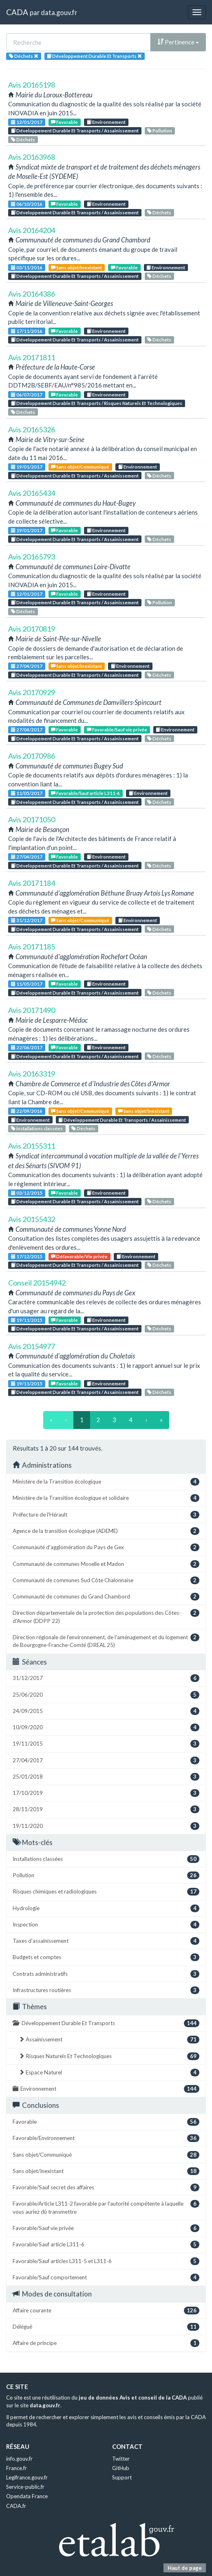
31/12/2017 (26, 920)
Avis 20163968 (31, 156)
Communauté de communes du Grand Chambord (106, 1597)
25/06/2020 (106, 1695)
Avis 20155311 (31, 1145)
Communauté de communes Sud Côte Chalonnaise (106, 1580)
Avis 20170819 (31, 628)
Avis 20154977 (31, 1346)
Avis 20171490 (31, 1010)
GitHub (120, 2468)
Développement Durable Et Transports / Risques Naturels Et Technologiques (96, 403)
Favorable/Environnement (106, 2138)
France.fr (16, 2468)
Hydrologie (106, 1908)
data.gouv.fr (59, 12)
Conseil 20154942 (37, 1282)
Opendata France (27, 2496)
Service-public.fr (25, 2487)
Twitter (121, 2458)
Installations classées (37, 1128)
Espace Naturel (109, 2072)
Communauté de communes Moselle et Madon (106, 1564)
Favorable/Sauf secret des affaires (106, 2187)
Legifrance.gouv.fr (27, 2477)
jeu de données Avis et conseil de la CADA (133, 2397)
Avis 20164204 (31, 230)
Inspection (106, 1925)
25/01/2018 (106, 1777)
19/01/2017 (26, 466)
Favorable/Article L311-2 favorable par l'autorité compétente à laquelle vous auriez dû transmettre (106, 2207)
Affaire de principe (106, 2343)
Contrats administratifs (106, 1974)
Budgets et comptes (106, 1957)
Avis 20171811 (31, 357)
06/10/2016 (26, 204)
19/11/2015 (26, 1320)
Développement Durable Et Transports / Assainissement (75, 130)
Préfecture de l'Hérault (106, 1515)
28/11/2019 (106, 1809)
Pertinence (178, 42)
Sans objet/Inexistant (76, 267)
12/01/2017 (26, 122)
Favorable (64, 122)
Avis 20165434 (31, 493)
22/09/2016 (26, 1111)
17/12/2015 (26, 1256)
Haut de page (185, 2568)
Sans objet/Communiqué (80, 466)
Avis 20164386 (31, 293)
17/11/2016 (26, 331)
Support (122, 2477)
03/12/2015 (26, 1193)
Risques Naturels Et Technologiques (109, 2056)
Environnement (106, 122)
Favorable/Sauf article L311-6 (85, 793)
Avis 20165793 (31, 556)
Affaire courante (106, 2310)
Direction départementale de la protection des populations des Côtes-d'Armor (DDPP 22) (106, 1616)
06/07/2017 (26, 394)
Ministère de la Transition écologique (106, 1482)
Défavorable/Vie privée (79, 1256)
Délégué (106, 2327)
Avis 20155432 (31, 1219)
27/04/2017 (26, 666)
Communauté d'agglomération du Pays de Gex (106, 1547)
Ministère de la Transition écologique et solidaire (106, 1498)
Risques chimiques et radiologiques (106, 1892)
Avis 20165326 (31, 429)
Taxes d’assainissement (106, 1941)
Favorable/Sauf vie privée (117, 729)
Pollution (159, 130)
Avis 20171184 (31, 882)
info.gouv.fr (19, 2458)
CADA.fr (16, 2506)
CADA (17, 12)
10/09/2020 (106, 1727)
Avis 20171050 (31, 819)
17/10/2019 (106, 1793)
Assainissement (109, 2039)
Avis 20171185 (31, 946)
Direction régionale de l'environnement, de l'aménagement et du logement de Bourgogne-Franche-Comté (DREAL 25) (106, 1641)
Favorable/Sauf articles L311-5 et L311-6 (106, 2261)
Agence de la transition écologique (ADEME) (106, 1531)
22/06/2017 (26, 1047)
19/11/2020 (106, 1826)
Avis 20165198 (31, 84)
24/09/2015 (106, 1711)
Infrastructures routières (106, 1990)
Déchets (23, 139)
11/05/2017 (26, 793)
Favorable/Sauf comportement (106, 2277)
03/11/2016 (26, 267)
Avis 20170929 (31, 692)
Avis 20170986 (31, 755)
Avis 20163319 (31, 1073)
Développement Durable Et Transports (106, 2023)
